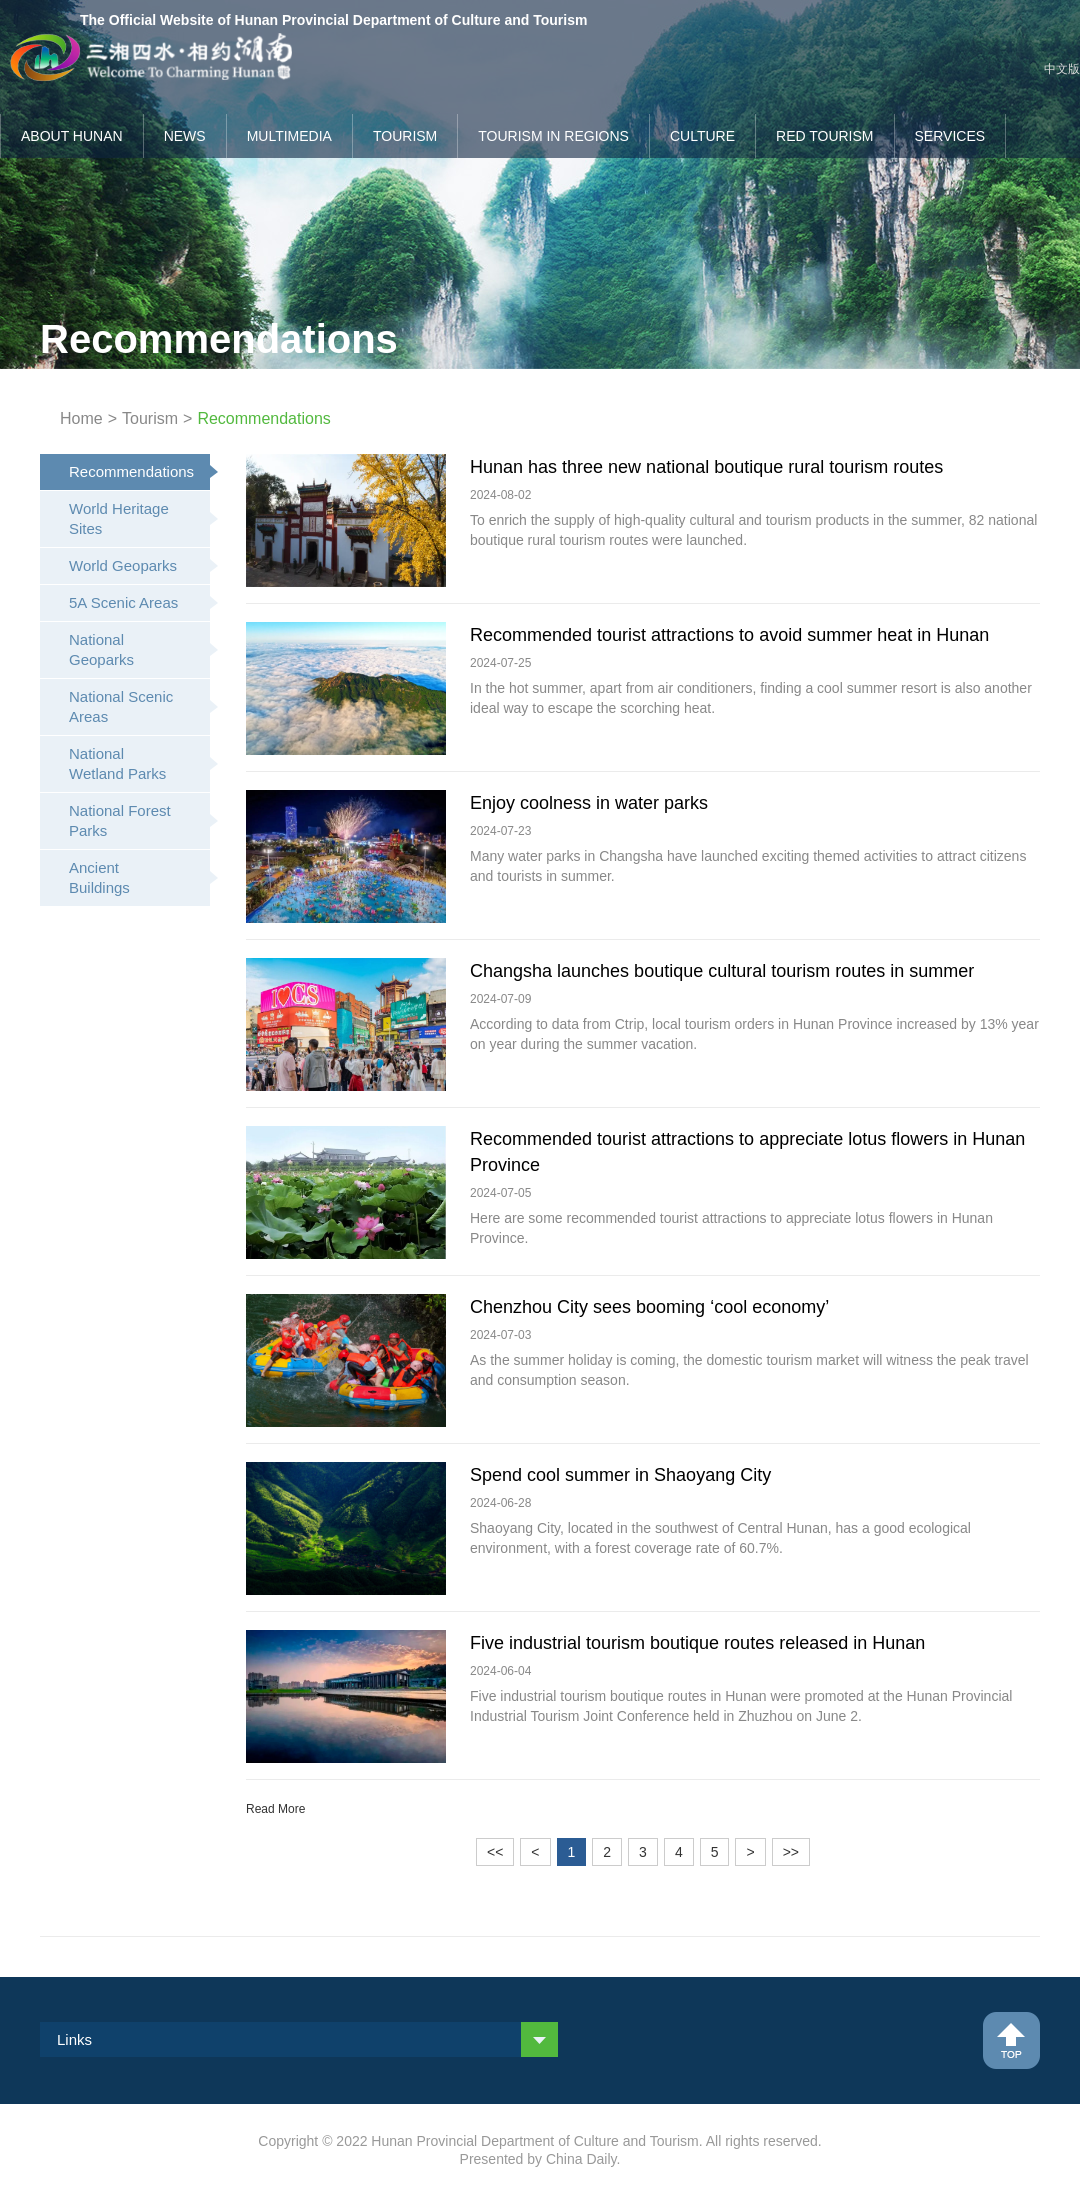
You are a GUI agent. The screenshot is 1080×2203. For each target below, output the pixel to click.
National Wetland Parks (139, 763)
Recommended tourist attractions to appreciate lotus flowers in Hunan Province (747, 1152)
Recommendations (139, 471)
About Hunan (72, 136)
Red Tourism (825, 136)
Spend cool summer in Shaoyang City (620, 1475)
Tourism (405, 136)
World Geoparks (139, 565)
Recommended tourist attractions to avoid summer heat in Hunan (729, 635)
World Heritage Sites (139, 518)
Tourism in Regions (553, 136)
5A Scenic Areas (139, 602)
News (185, 136)
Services (950, 136)
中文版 (1062, 69)
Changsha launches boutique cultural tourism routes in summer (722, 971)
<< (495, 1852)
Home (81, 418)
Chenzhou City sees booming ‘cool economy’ (649, 1307)
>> (791, 1852)
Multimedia (289, 136)
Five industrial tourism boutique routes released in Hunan (697, 1643)
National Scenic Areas (139, 706)
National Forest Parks (139, 820)
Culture (702, 136)
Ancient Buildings (139, 877)
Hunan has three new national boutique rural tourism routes (706, 467)
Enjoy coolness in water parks (589, 803)
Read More (275, 1809)
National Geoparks (139, 649)
